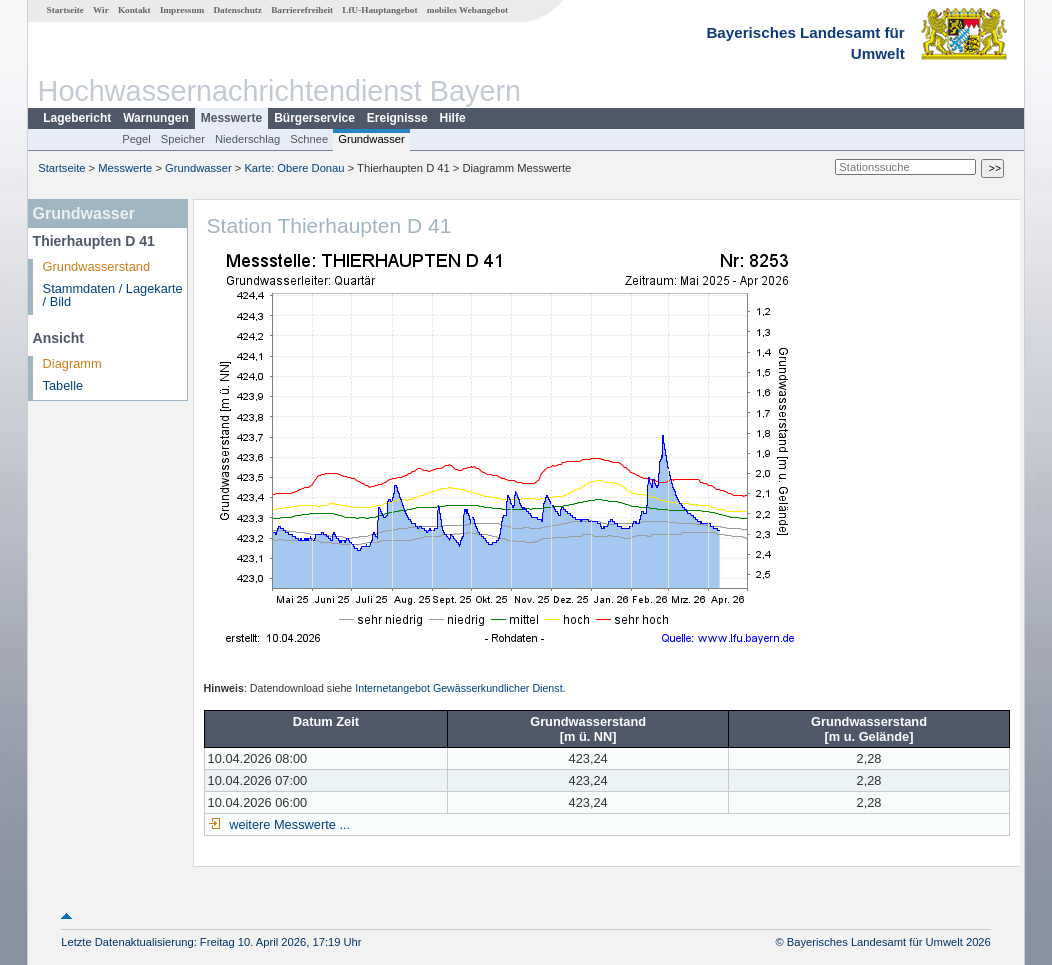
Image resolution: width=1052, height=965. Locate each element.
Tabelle (63, 385)
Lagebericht (77, 118)
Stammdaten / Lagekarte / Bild (113, 295)
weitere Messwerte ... (288, 824)
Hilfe (453, 118)
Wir (101, 10)
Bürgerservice (314, 118)
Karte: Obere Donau (294, 168)
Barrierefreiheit (302, 10)
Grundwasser (371, 139)
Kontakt (134, 10)
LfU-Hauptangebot (379, 10)
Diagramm (72, 363)
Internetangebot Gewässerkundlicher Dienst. (460, 688)
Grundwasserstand (96, 266)
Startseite (65, 10)
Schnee (309, 139)
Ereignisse (397, 118)
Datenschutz (237, 10)
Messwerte (231, 118)
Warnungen (156, 118)
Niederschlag (247, 139)
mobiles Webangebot (467, 10)
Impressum (182, 10)
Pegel (136, 139)
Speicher (183, 139)
